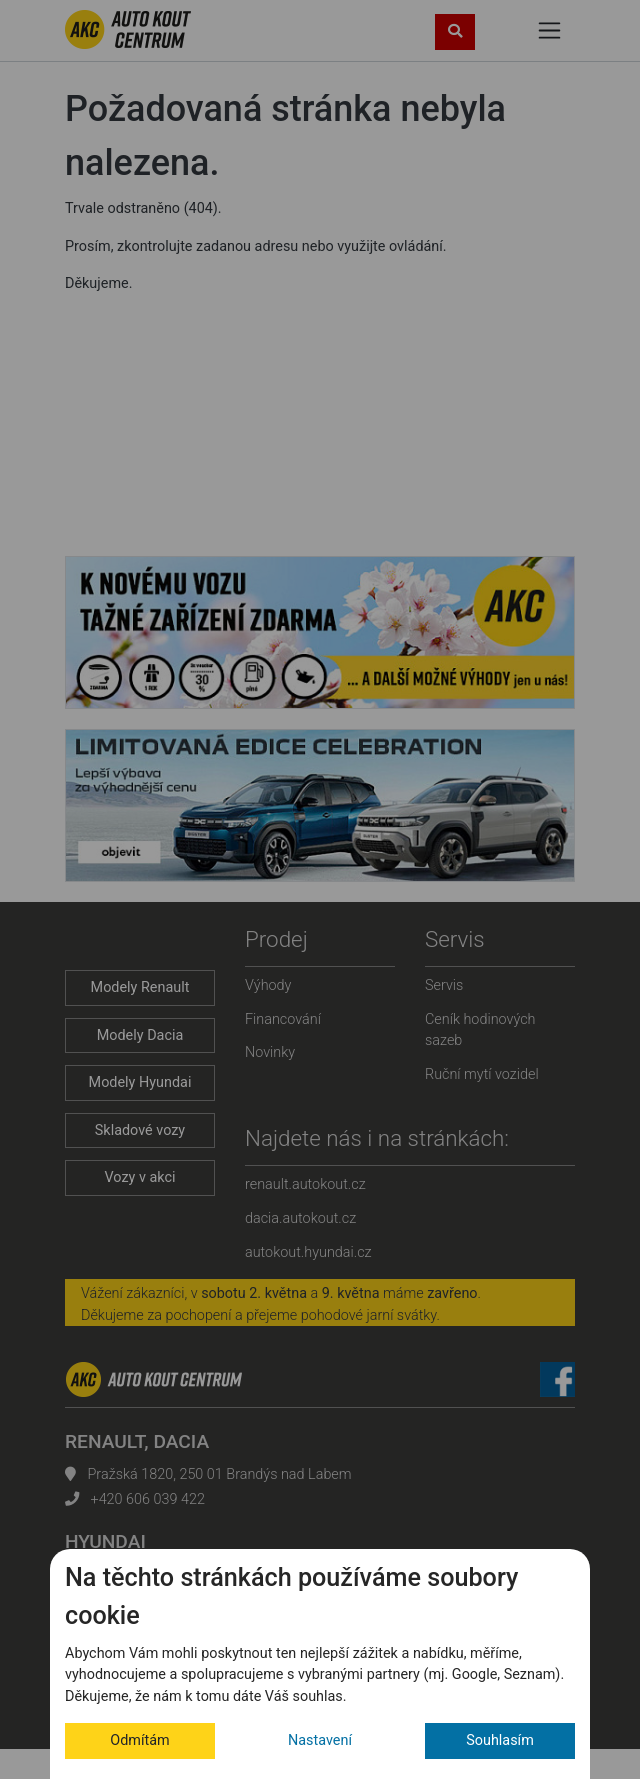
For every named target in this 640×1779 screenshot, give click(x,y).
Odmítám (139, 1740)
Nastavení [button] (320, 1740)
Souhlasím (500, 1740)
